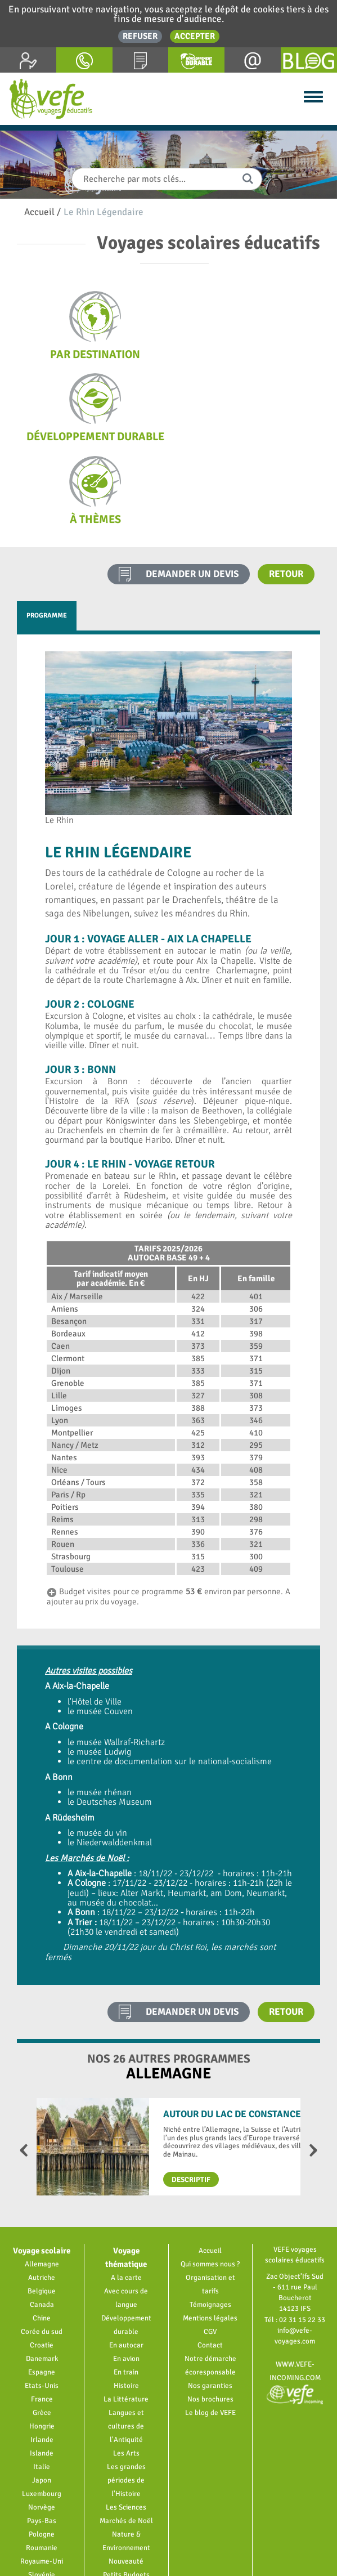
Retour (286, 491)
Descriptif (191, 2096)
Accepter (194, 36)
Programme (46, 532)
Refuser (140, 36)
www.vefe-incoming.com (295, 2296)
